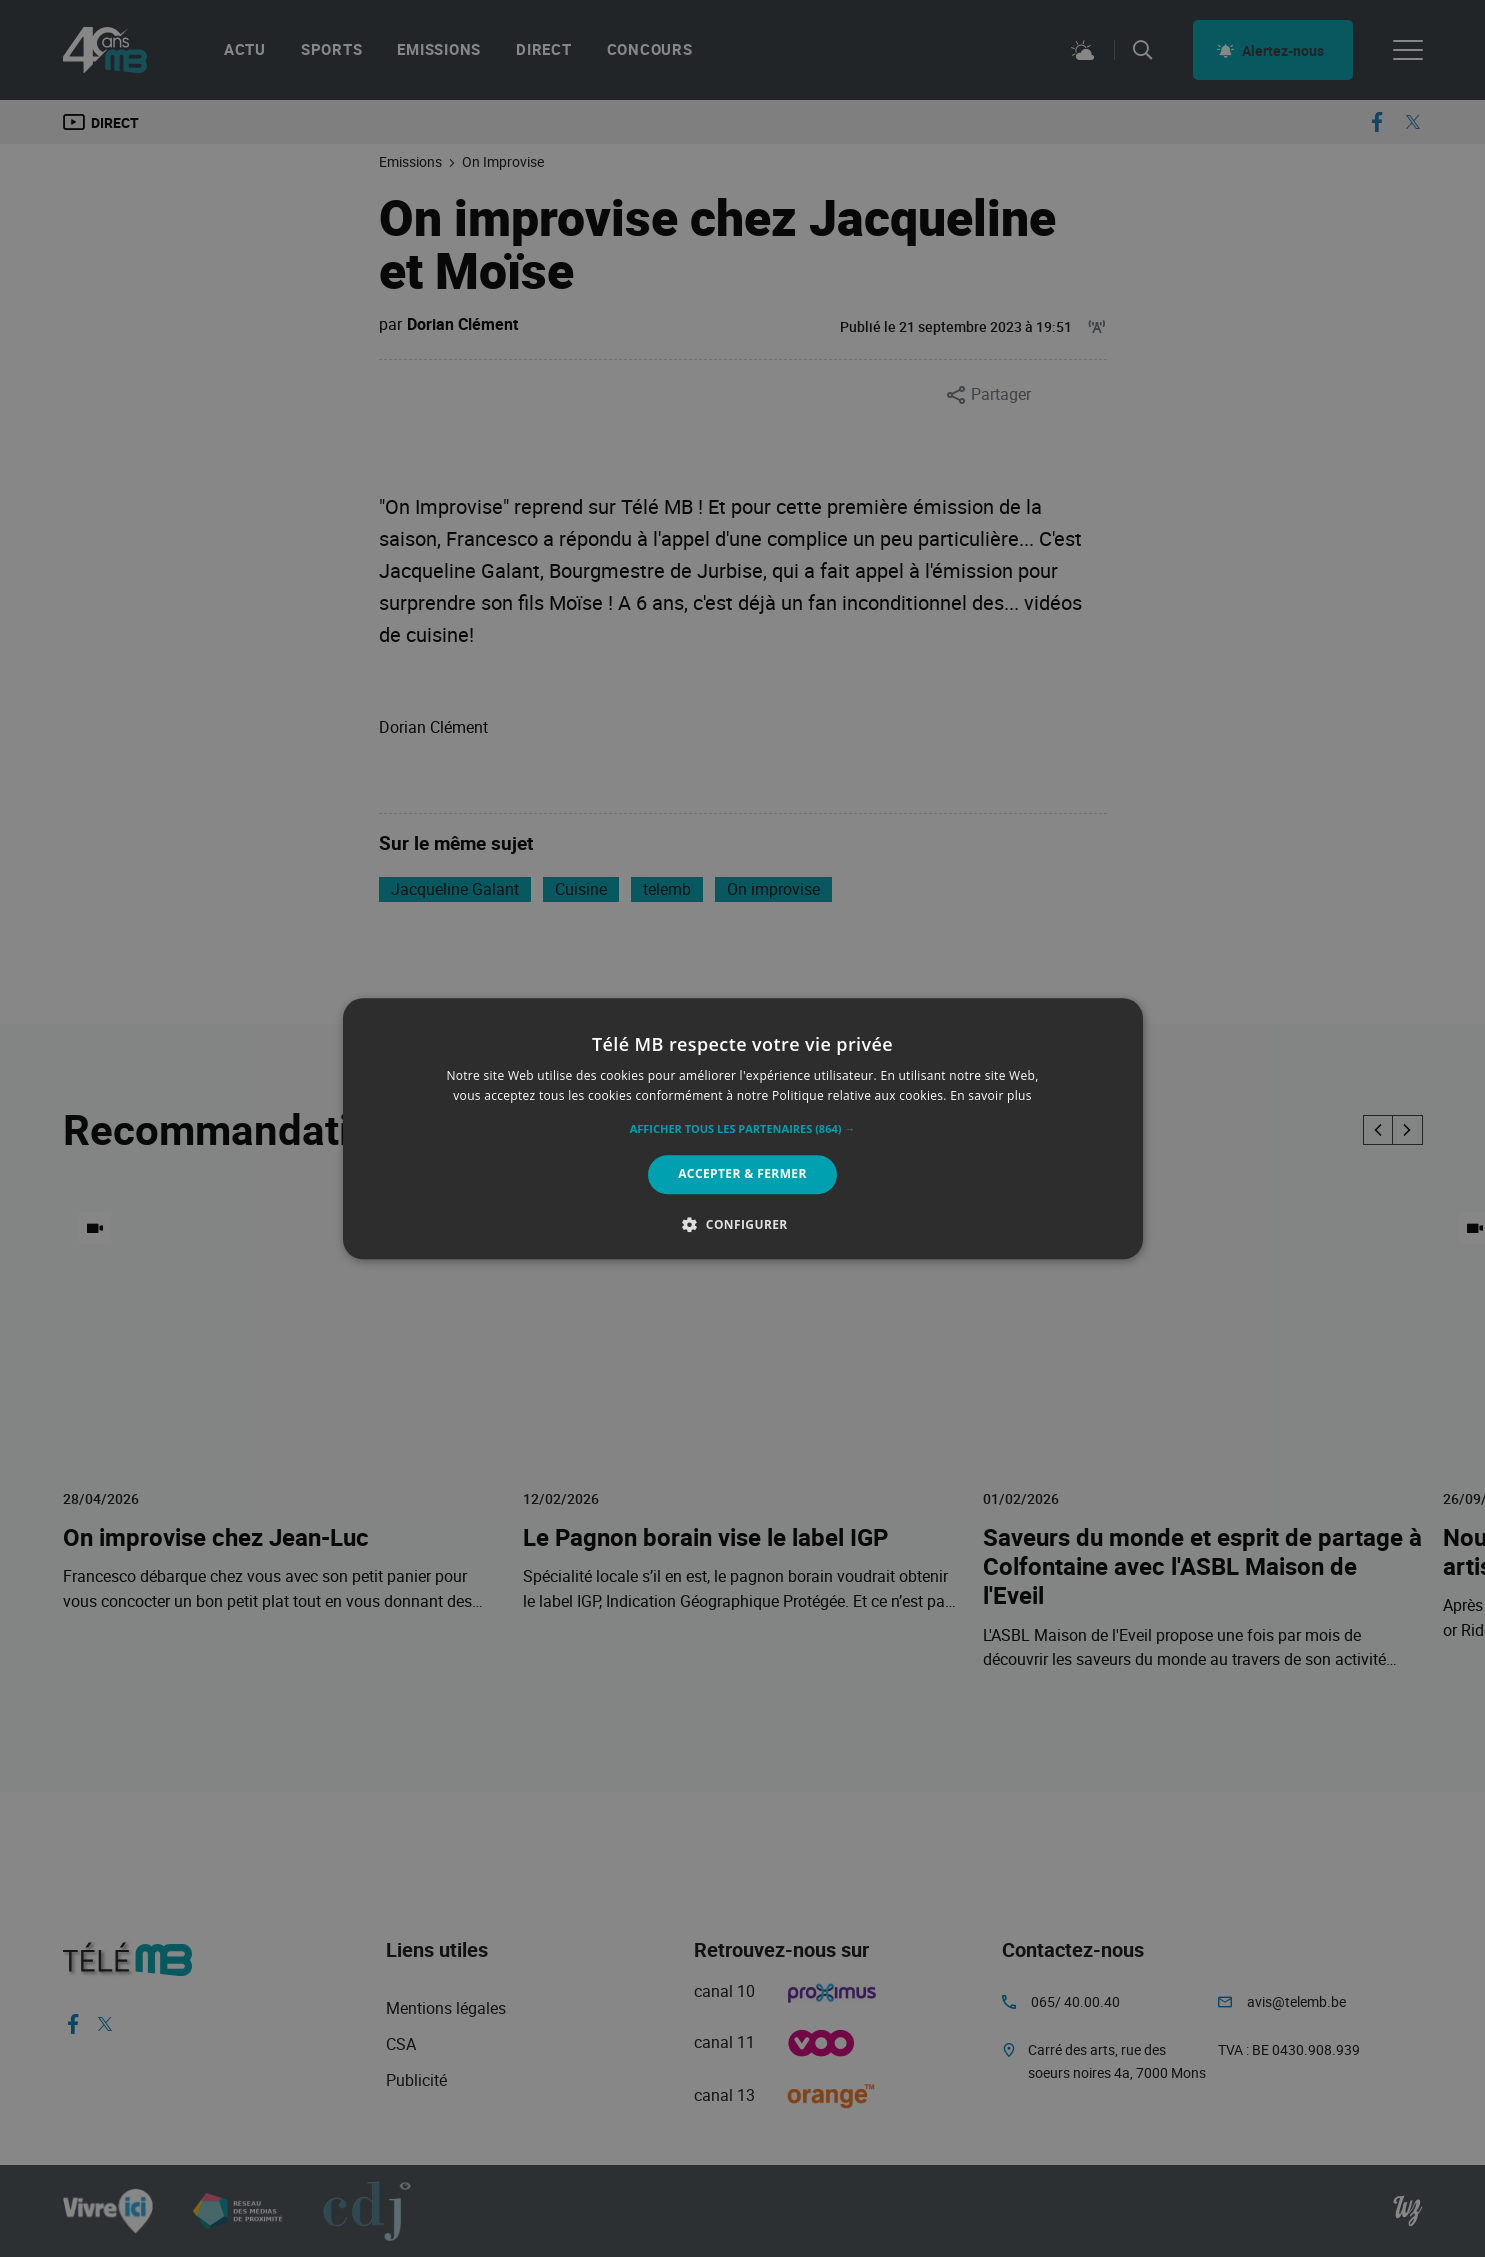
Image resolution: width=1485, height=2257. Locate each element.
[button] (743, 1130)
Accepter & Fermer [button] (742, 1174)
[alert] (742, 1128)
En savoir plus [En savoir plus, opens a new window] (990, 1095)
